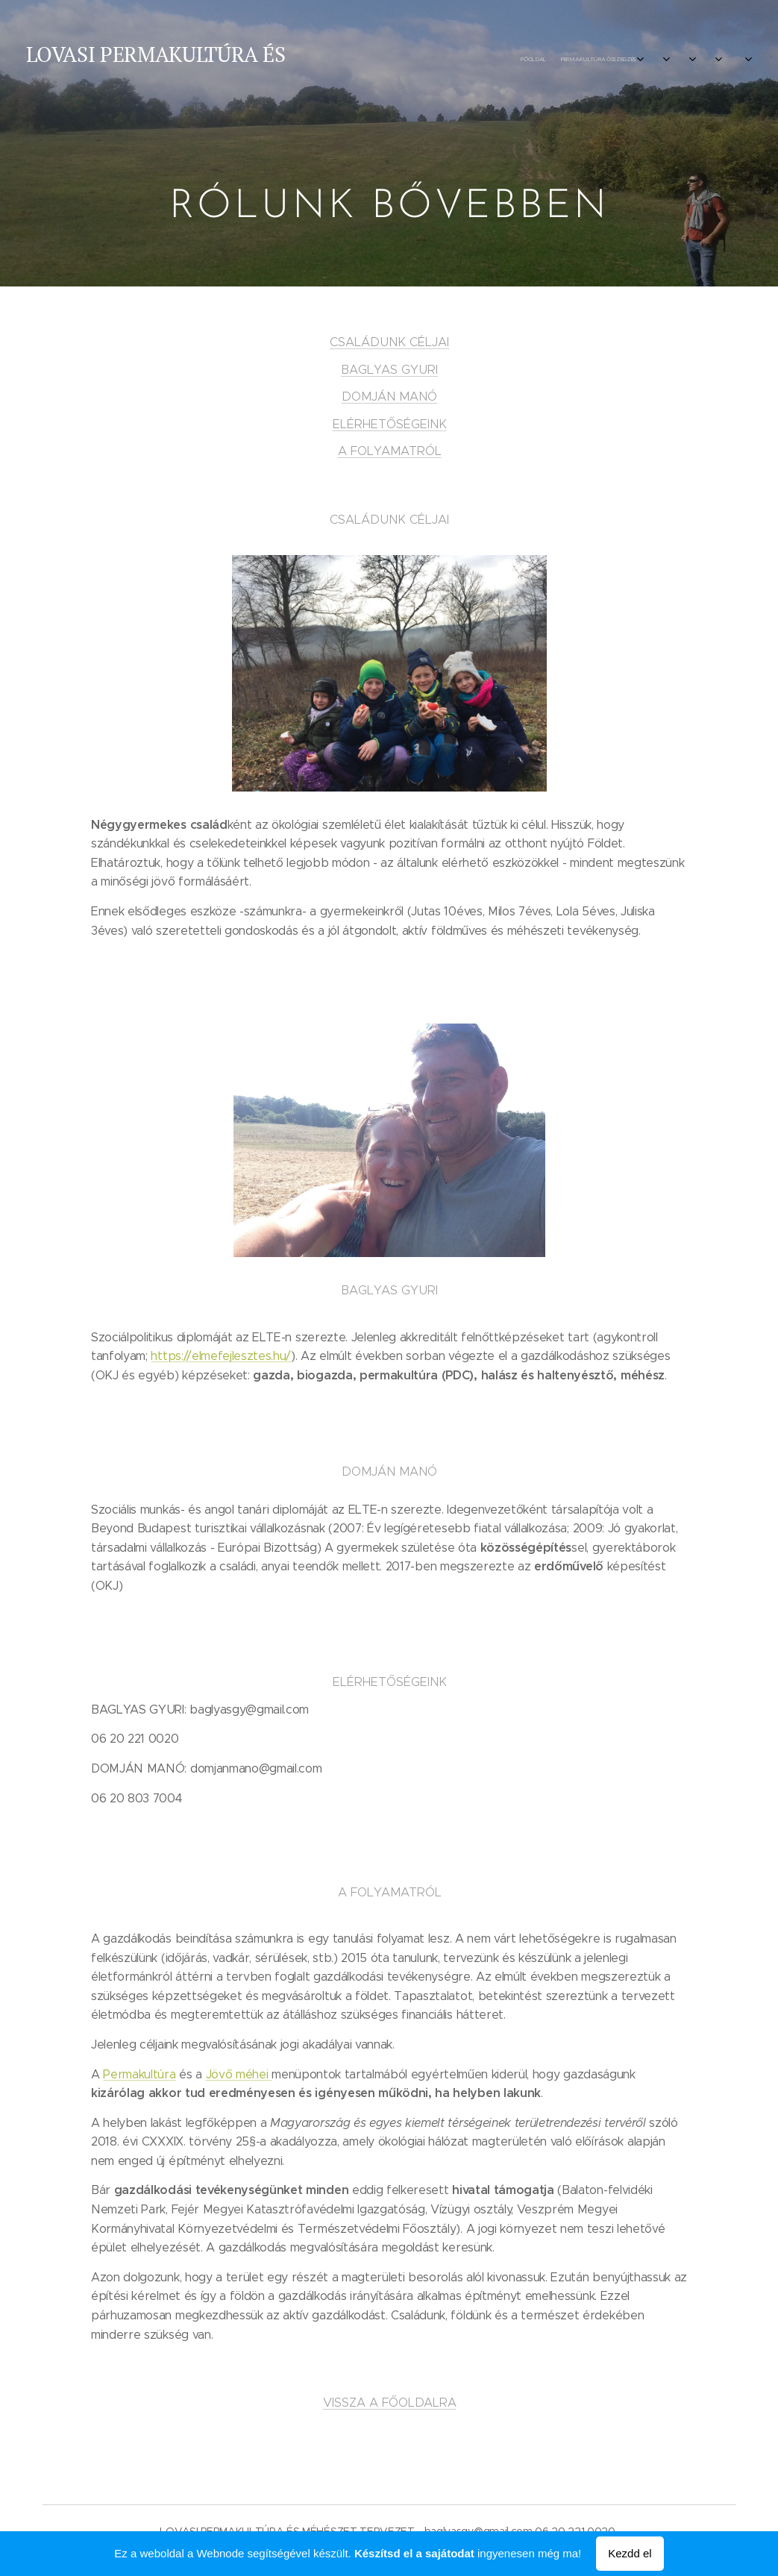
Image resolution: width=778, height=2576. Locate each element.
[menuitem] (623, 59)
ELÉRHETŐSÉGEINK (389, 423)
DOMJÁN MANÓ (389, 396)
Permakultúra (139, 2074)
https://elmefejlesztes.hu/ (221, 1356)
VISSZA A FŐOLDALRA (389, 2402)
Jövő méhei (236, 2074)
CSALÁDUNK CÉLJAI (389, 341)
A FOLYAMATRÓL (389, 450)
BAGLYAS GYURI (389, 369)
